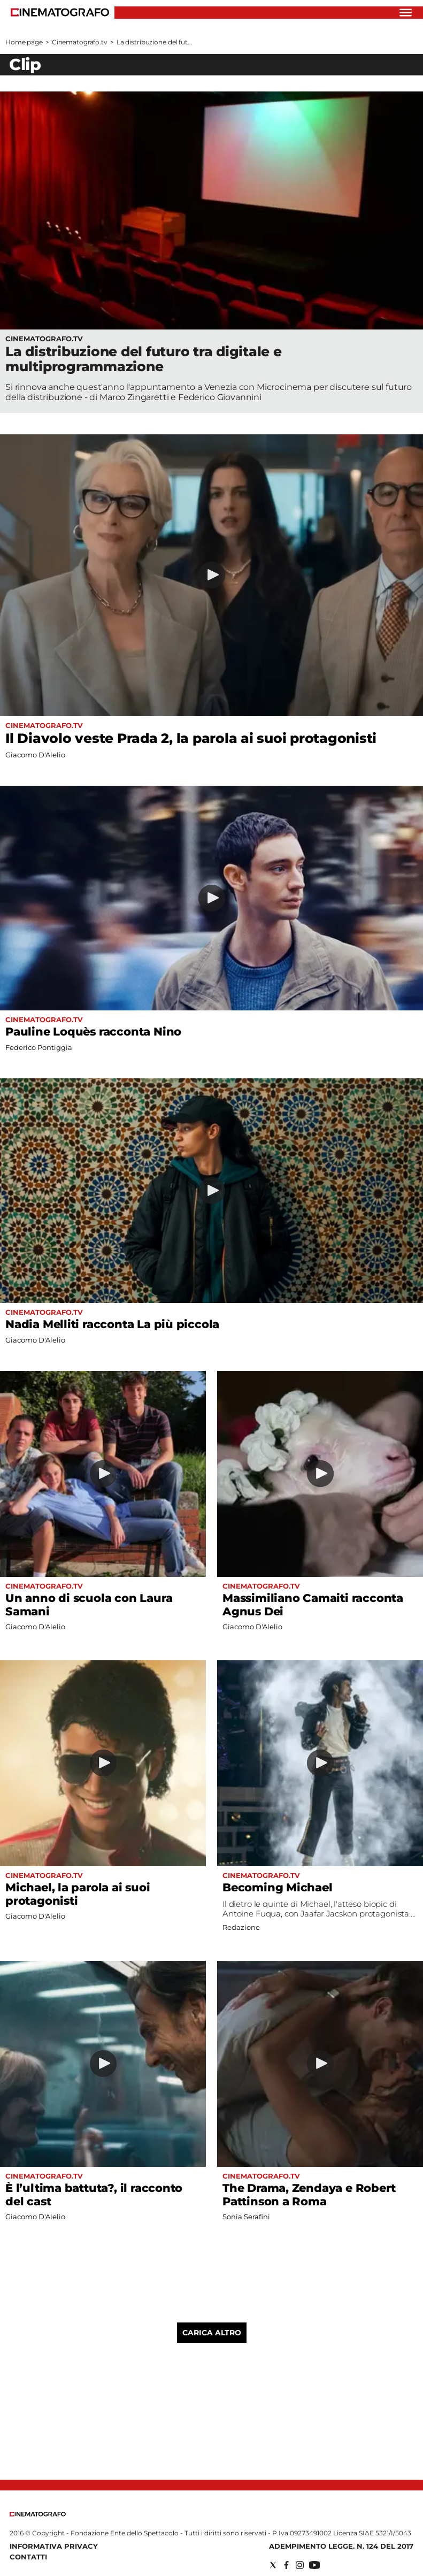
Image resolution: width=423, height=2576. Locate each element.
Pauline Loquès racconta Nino (93, 1031)
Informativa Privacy (54, 2546)
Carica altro (211, 2332)
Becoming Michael (277, 1887)
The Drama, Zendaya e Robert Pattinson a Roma (308, 2194)
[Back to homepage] (38, 2514)
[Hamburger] (405, 12)
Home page (24, 42)
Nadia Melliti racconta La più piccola (112, 1324)
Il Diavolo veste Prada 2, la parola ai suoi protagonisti (190, 738)
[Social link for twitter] (273, 2565)
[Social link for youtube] (314, 2565)
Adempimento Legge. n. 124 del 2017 (341, 2546)
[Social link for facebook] (286, 2565)
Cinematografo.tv (79, 42)
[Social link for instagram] (300, 2565)
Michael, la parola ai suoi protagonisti (77, 1894)
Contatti (28, 2556)
